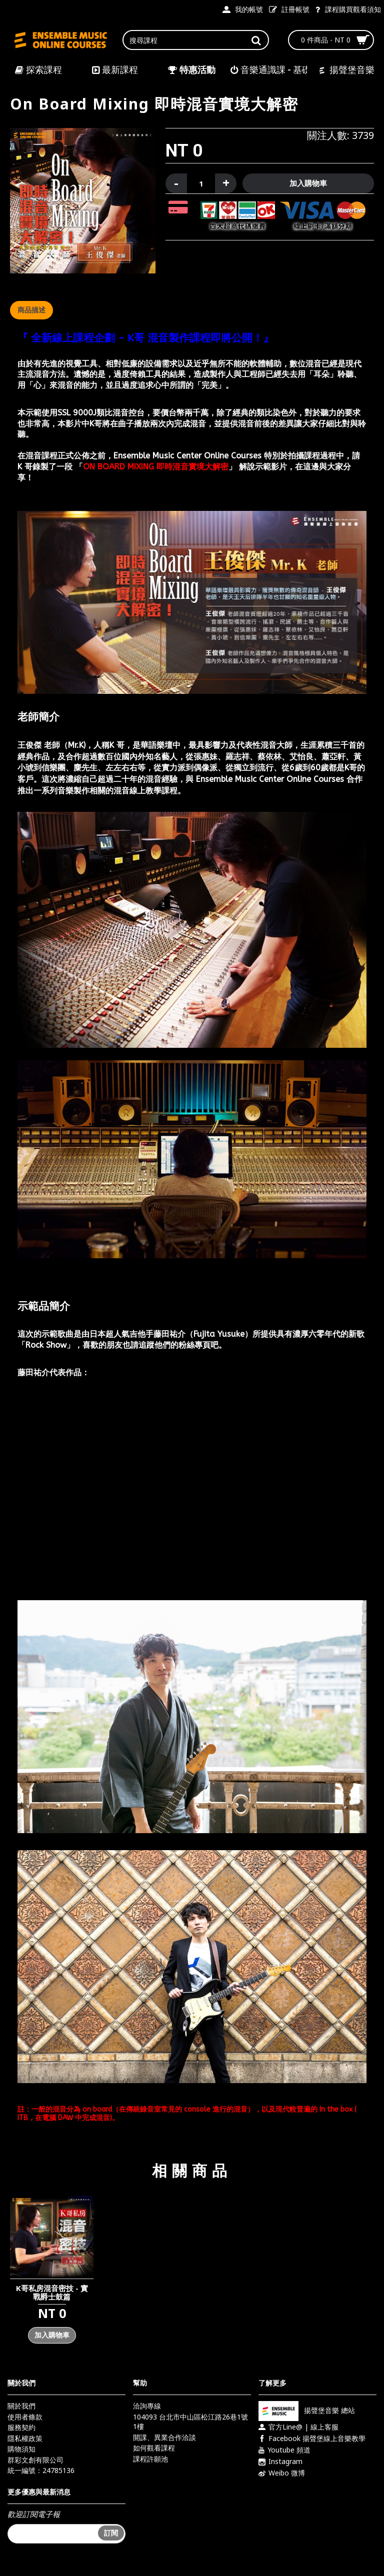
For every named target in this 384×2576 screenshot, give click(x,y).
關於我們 (22, 2406)
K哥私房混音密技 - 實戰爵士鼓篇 (52, 2292)
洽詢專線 (147, 2406)
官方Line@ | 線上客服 (298, 2427)
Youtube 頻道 (284, 2450)
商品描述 (32, 310)
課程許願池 (150, 2459)
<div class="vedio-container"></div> (192, 1490)
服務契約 (22, 2427)
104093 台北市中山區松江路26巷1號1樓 (190, 2422)
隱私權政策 (25, 2438)
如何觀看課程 (154, 2448)
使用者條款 (25, 2417)
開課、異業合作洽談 (164, 2437)
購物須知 (22, 2449)
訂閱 (111, 2533)
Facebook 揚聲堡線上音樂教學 (312, 2439)
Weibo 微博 (281, 2473)
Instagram (280, 2462)
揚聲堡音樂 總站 (306, 2410)
